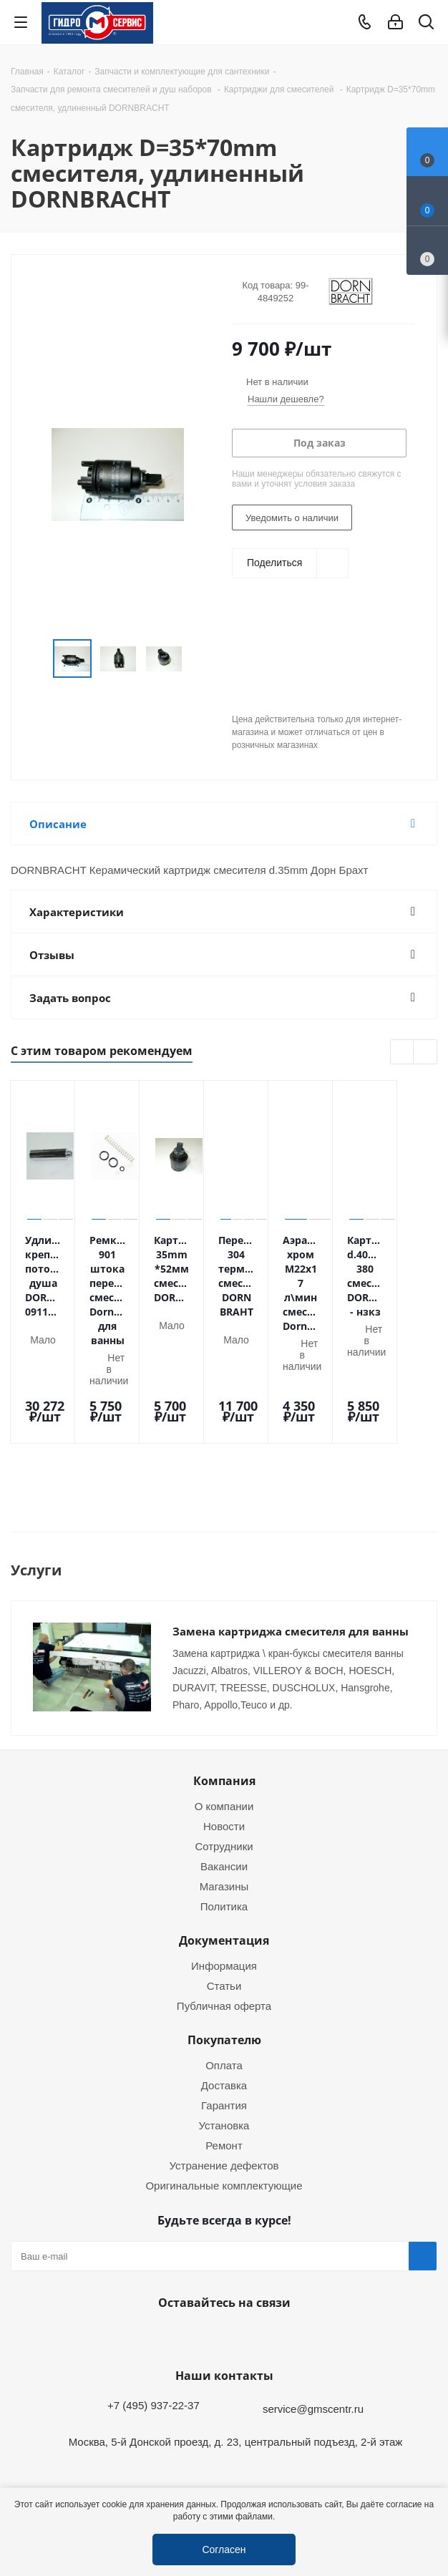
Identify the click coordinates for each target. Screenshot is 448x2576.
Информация (224, 1903)
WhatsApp (220, 2274)
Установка (224, 2063)
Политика (224, 1844)
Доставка (224, 2023)
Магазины (224, 1824)
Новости (224, 1763)
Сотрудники (224, 1784)
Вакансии (224, 1804)
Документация (224, 1878)
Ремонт (224, 2083)
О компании (224, 1743)
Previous (402, 1052)
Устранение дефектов (224, 2103)
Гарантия (224, 2043)
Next (425, 1052)
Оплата (224, 2003)
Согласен (223, 2549)
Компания (224, 1718)
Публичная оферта (224, 1943)
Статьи (224, 1923)
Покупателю (224, 1978)
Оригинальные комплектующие (223, 2123)
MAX (256, 2274)
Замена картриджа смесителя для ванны (290, 1569)
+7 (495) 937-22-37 (153, 2343)
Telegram (423, 2476)
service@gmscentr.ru (313, 2346)
